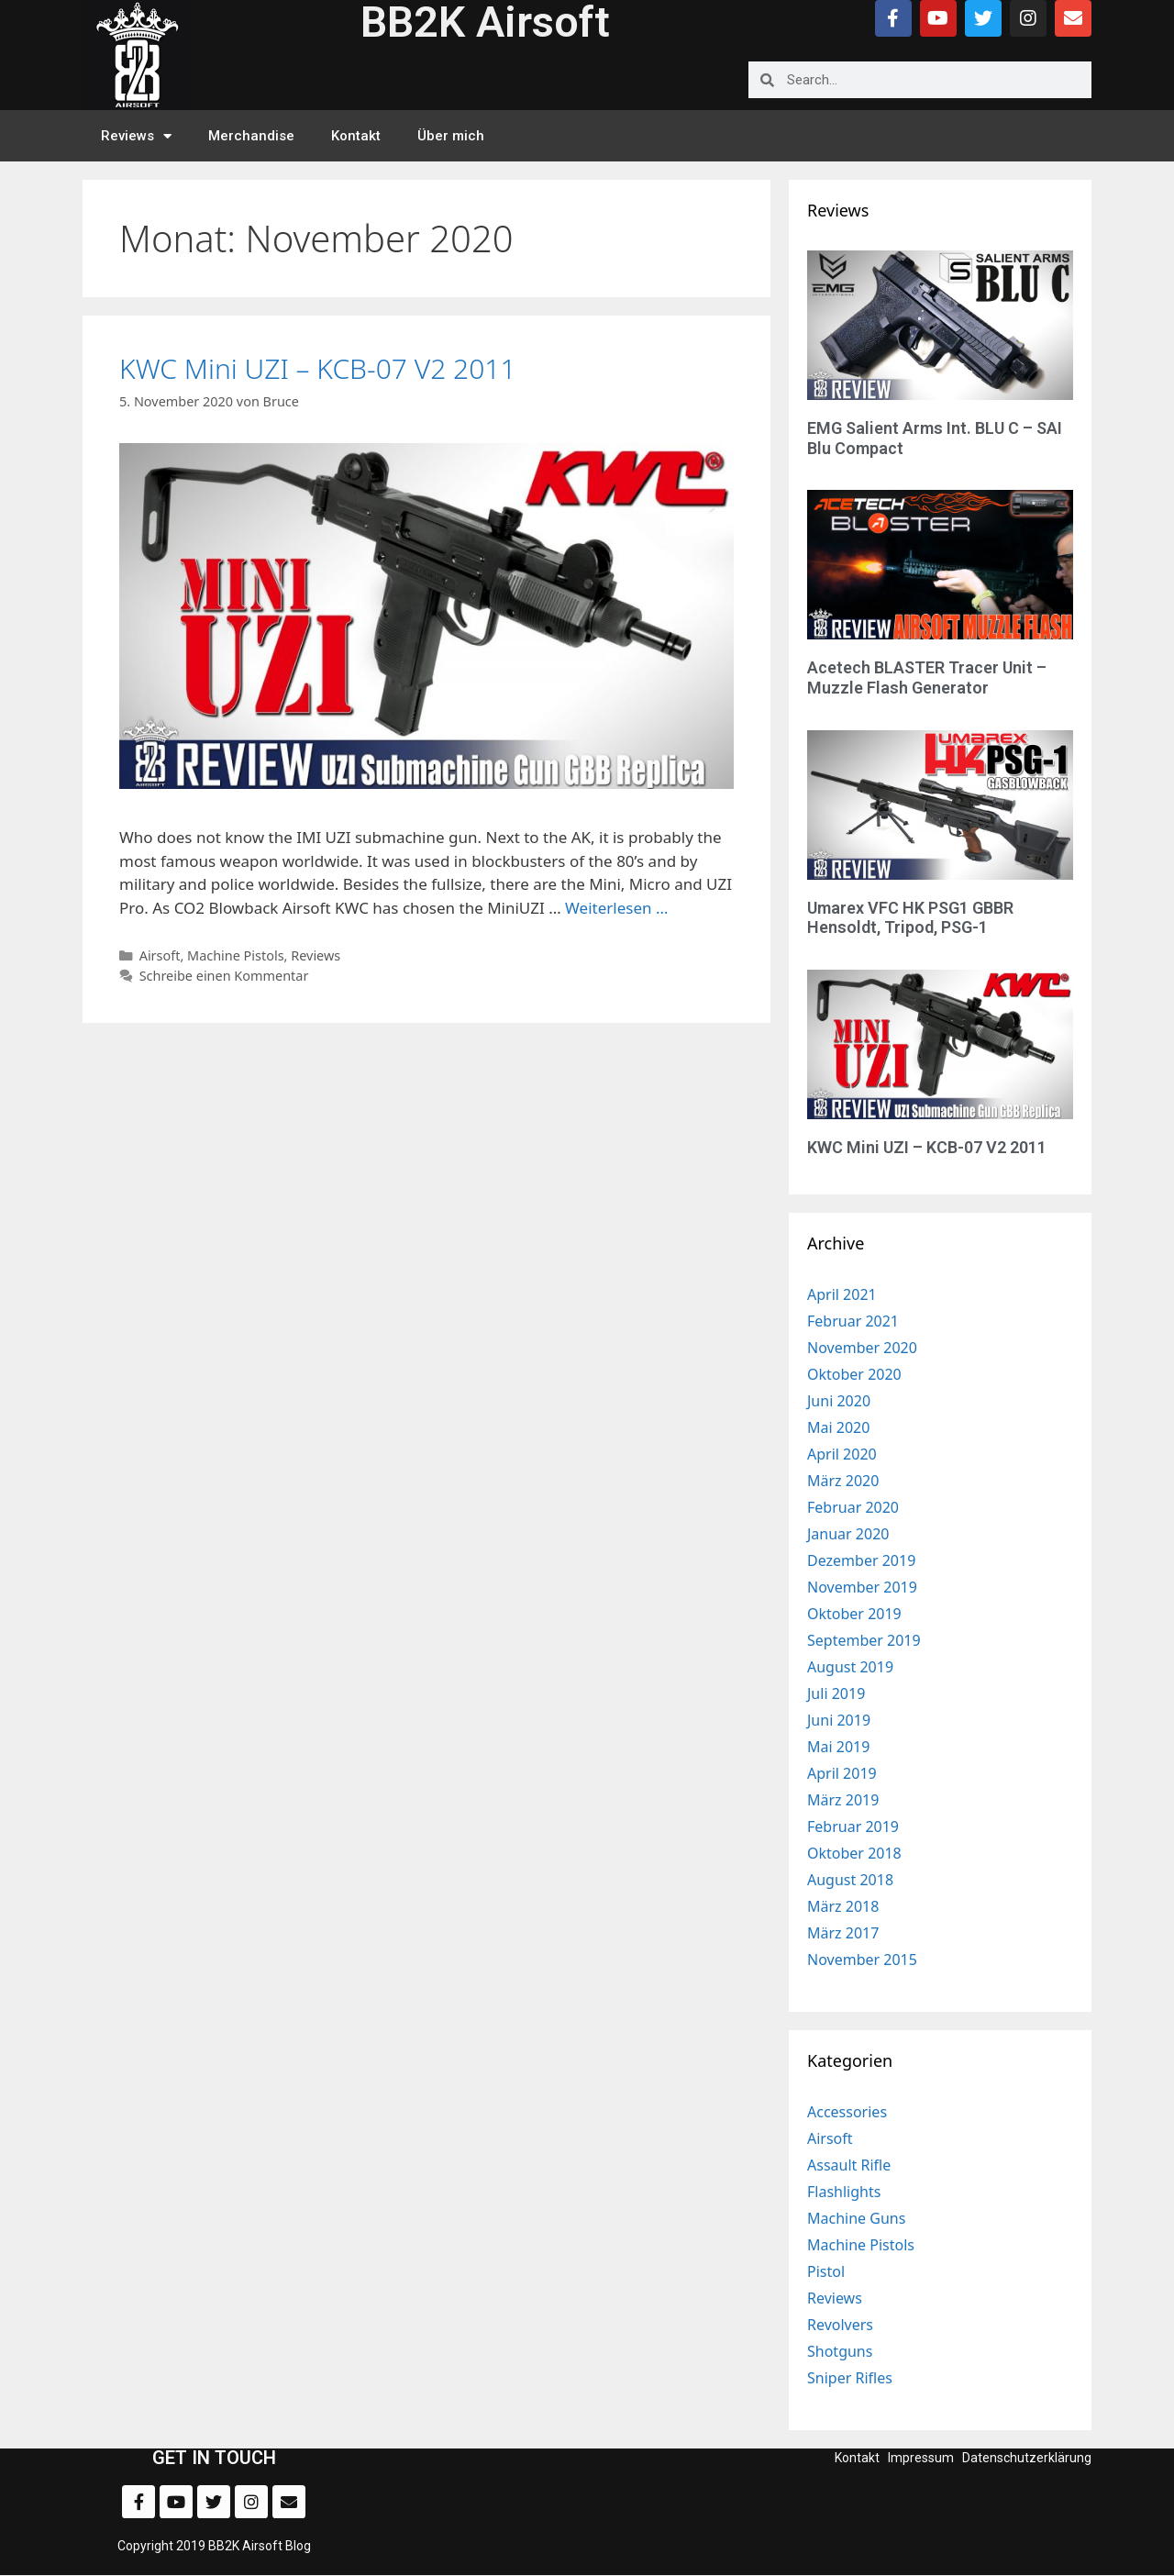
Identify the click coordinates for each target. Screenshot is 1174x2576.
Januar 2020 (848, 1534)
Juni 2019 (838, 1720)
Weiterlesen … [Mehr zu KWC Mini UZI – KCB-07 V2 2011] (616, 907)
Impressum (921, 2457)
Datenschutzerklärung (1026, 2457)
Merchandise (251, 136)
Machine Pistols (235, 955)
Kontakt (356, 136)
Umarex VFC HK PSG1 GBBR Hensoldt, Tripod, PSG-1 (910, 918)
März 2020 (843, 1481)
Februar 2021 (853, 1321)
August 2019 (850, 1667)
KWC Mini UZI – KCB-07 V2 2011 (317, 368)
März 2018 (843, 1906)
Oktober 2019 (854, 1614)
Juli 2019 (836, 1693)
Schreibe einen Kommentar (224, 975)
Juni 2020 (838, 1401)
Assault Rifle (849, 2165)
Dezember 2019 (861, 1560)
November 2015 (862, 1959)
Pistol (826, 2271)
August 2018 (850, 1880)
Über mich (450, 136)
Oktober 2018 (854, 1853)
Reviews (136, 136)
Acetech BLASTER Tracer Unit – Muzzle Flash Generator (927, 677)
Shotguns (839, 2351)
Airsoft (160, 955)
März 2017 (843, 1933)
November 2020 (862, 1348)
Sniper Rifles (849, 2378)
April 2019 (842, 1773)
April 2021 (842, 1294)
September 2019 (864, 1640)
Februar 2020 (853, 1507)
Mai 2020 (838, 1427)
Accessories (847, 2112)
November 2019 (862, 1587)
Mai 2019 (838, 1747)
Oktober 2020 (854, 1374)
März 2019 (843, 1800)
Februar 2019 (853, 1826)
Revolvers (840, 2325)
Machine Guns (856, 2218)
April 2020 (842, 1454)
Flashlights (843, 2192)
